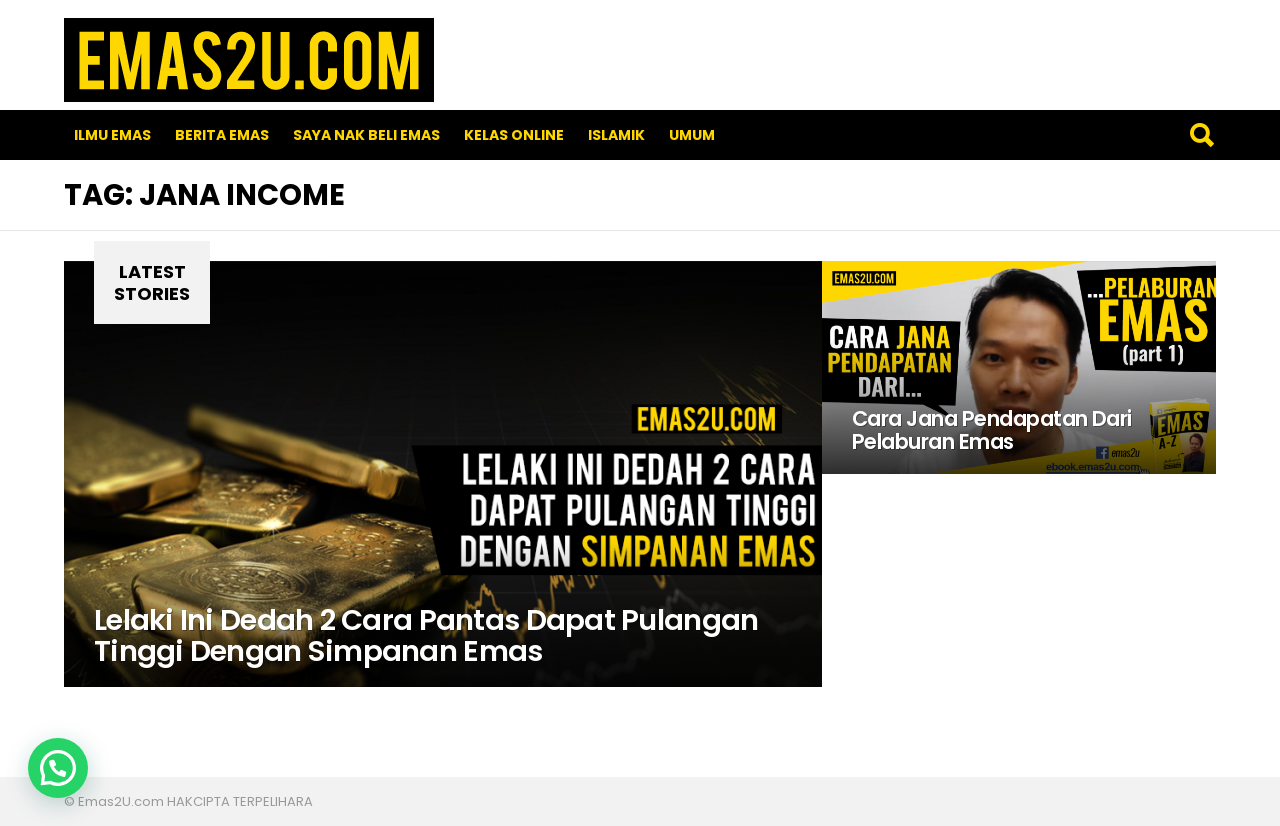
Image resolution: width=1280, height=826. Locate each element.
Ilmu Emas (112, 135)
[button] (58, 768)
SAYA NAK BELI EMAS (366, 135)
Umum (692, 135)
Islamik (616, 135)
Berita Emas (222, 135)
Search (1201, 135)
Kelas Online (514, 135)
